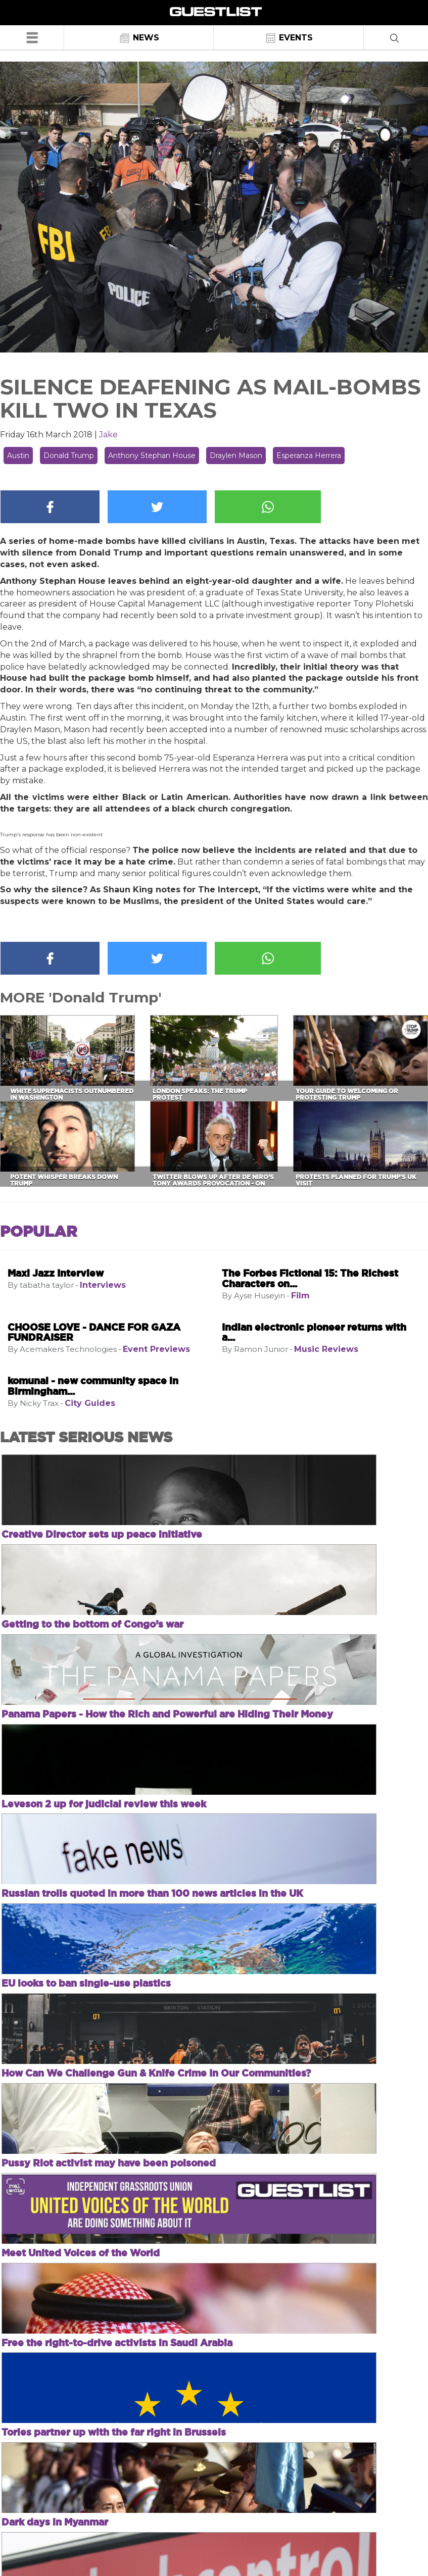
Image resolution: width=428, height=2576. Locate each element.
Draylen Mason (236, 455)
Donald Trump (68, 455)
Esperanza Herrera (308, 455)
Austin (18, 455)
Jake (108, 434)
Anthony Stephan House (152, 455)
